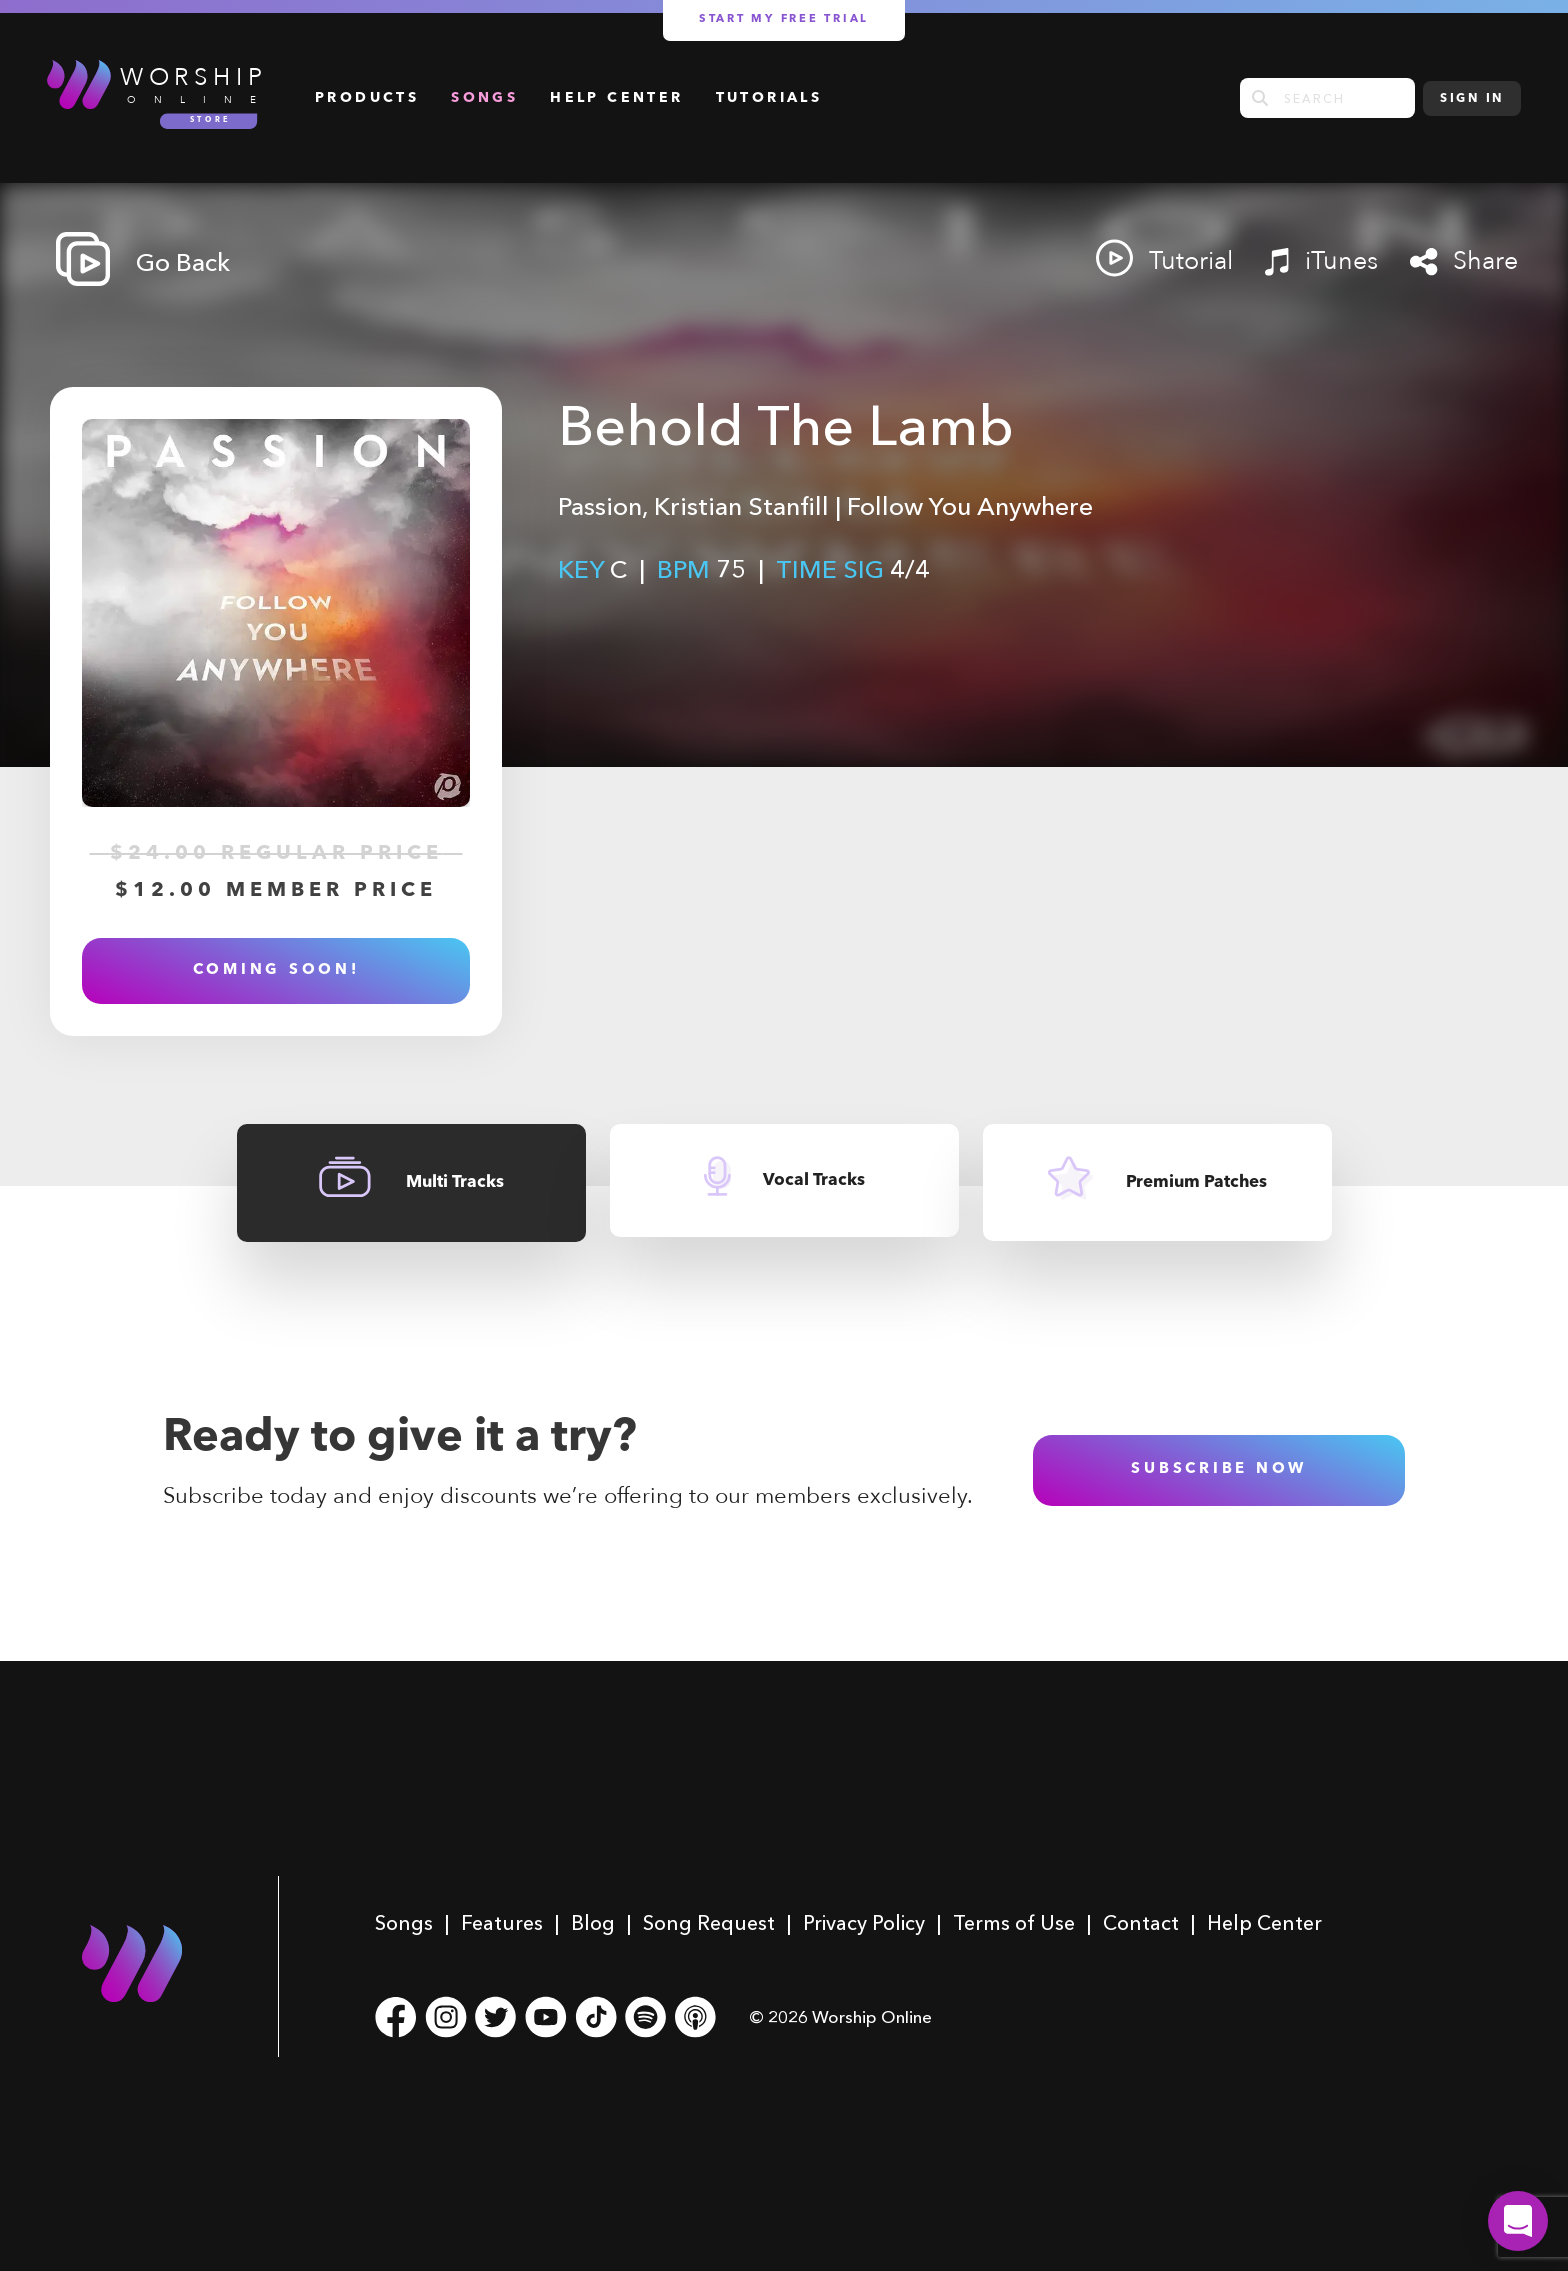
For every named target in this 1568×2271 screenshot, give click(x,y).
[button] (1518, 2221)
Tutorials (769, 98)
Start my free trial (784, 19)
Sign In (1472, 99)
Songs (484, 98)
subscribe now (1219, 1469)
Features (502, 1923)
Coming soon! (276, 970)
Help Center (616, 98)
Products (367, 98)
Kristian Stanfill (741, 506)
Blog (593, 1923)
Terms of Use (1014, 1923)
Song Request (709, 1923)
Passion (600, 506)
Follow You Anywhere (970, 506)
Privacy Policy (864, 1923)
